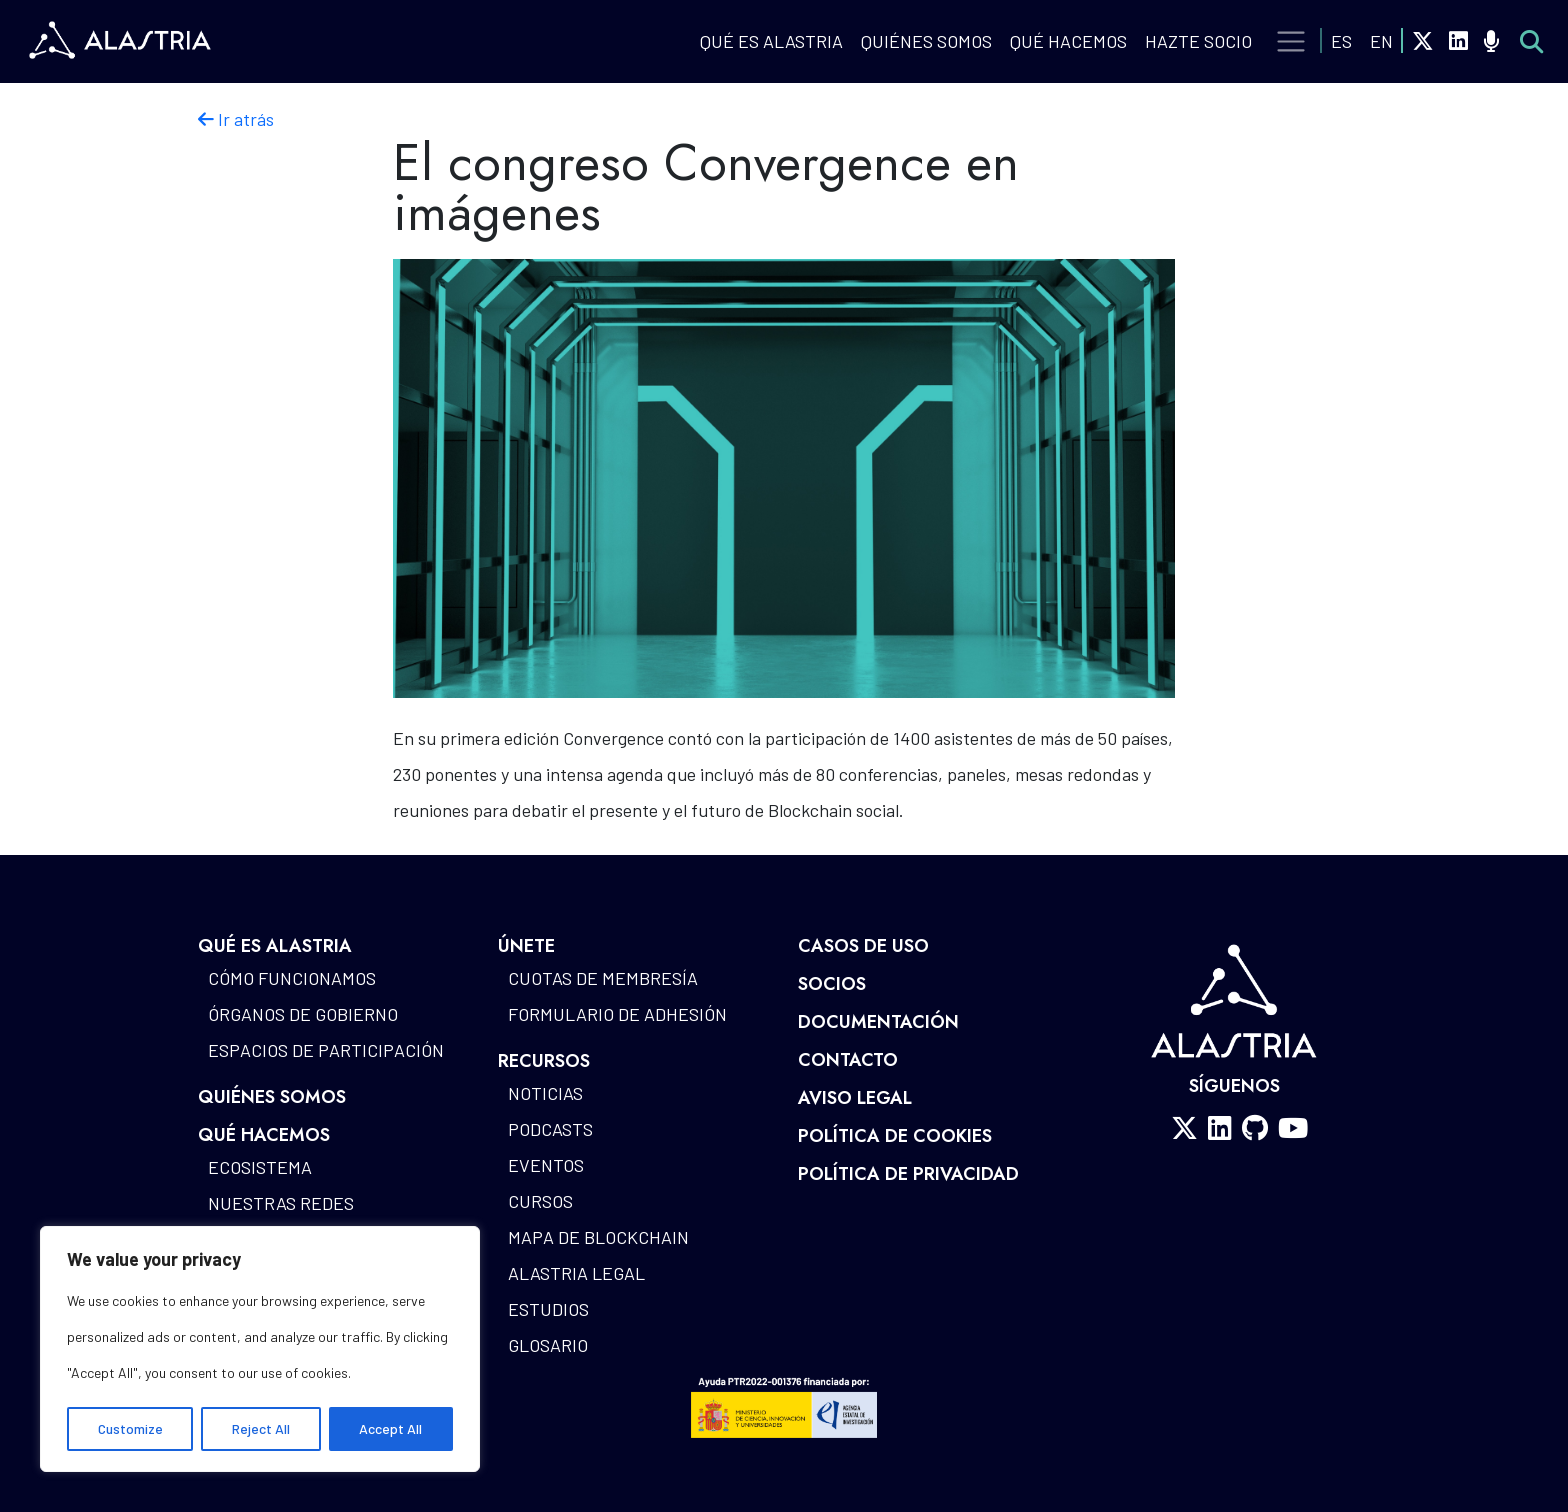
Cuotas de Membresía (603, 978)
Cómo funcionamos (292, 978)
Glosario (548, 1345)
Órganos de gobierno (303, 1014)
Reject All (261, 1428)
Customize (130, 1428)
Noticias (545, 1093)
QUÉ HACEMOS (1068, 41)
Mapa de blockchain (598, 1237)
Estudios (548, 1309)
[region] (260, 1349)
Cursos (540, 1201)
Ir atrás (236, 119)
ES (1341, 41)
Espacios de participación (326, 1050)
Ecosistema (260, 1167)
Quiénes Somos (926, 41)
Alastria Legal (576, 1273)
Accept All (390, 1428)
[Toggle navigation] (1291, 42)
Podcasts (550, 1129)
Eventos (546, 1165)
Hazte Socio (1198, 41)
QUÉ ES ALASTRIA (771, 41)
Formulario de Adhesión (617, 1014)
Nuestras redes (281, 1203)
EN (1381, 41)
